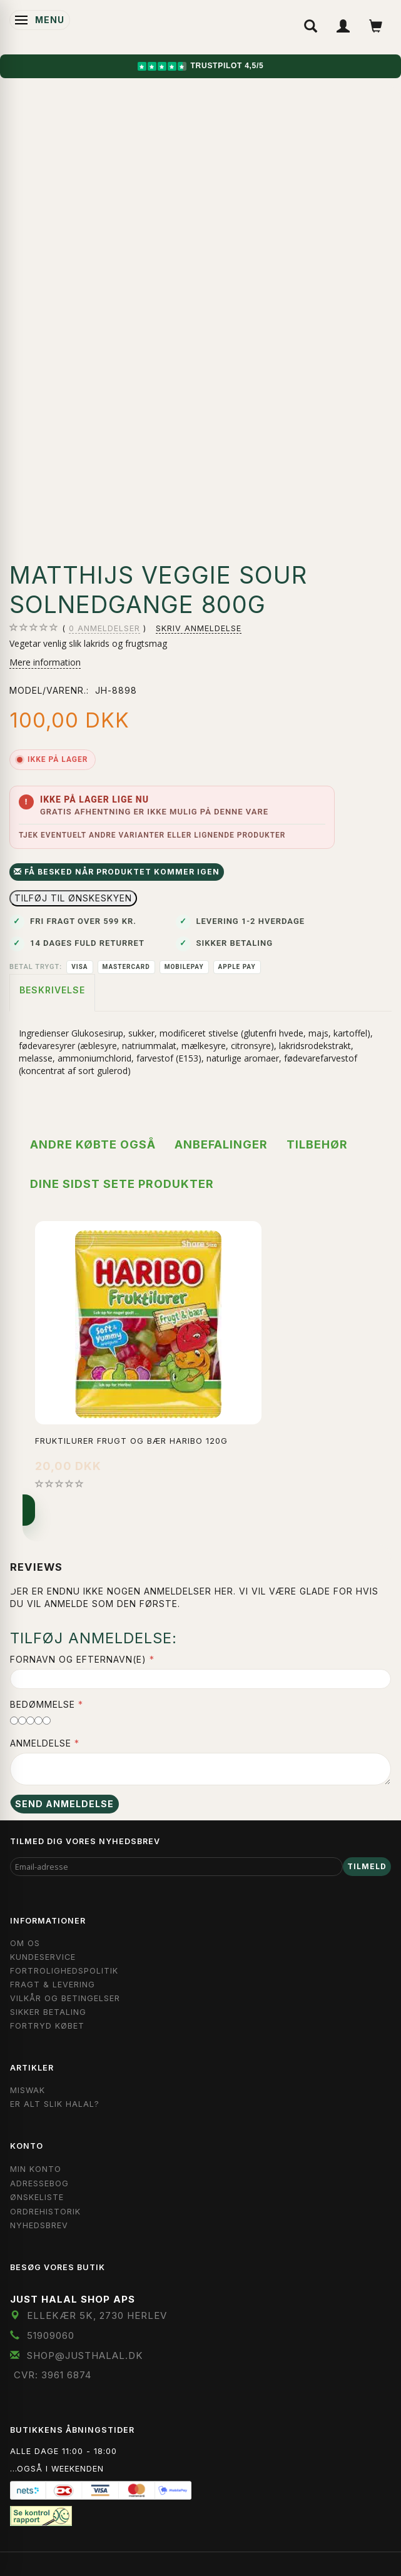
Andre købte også (93, 1144)
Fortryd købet (47, 2026)
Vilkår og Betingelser (65, 1998)
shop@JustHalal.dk (85, 2355)
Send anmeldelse (64, 1803)
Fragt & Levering (52, 1984)
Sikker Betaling (48, 2012)
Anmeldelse (40, 1743)
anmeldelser (104, 629)
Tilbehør (317, 1144)
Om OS (25, 1943)
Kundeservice (43, 1957)
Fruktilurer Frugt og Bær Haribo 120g (131, 1441)
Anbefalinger (221, 1144)
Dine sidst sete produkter (122, 1183)
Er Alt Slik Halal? (54, 2104)
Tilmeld (367, 1866)
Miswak (27, 2090)
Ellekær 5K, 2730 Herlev (97, 2315)
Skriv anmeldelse (198, 628)
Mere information (45, 662)
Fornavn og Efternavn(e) (78, 1659)
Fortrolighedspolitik (64, 1970)
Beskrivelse (52, 990)
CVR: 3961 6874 (52, 2375)
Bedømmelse (42, 1704)
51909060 (50, 2335)
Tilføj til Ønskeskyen (73, 898)
